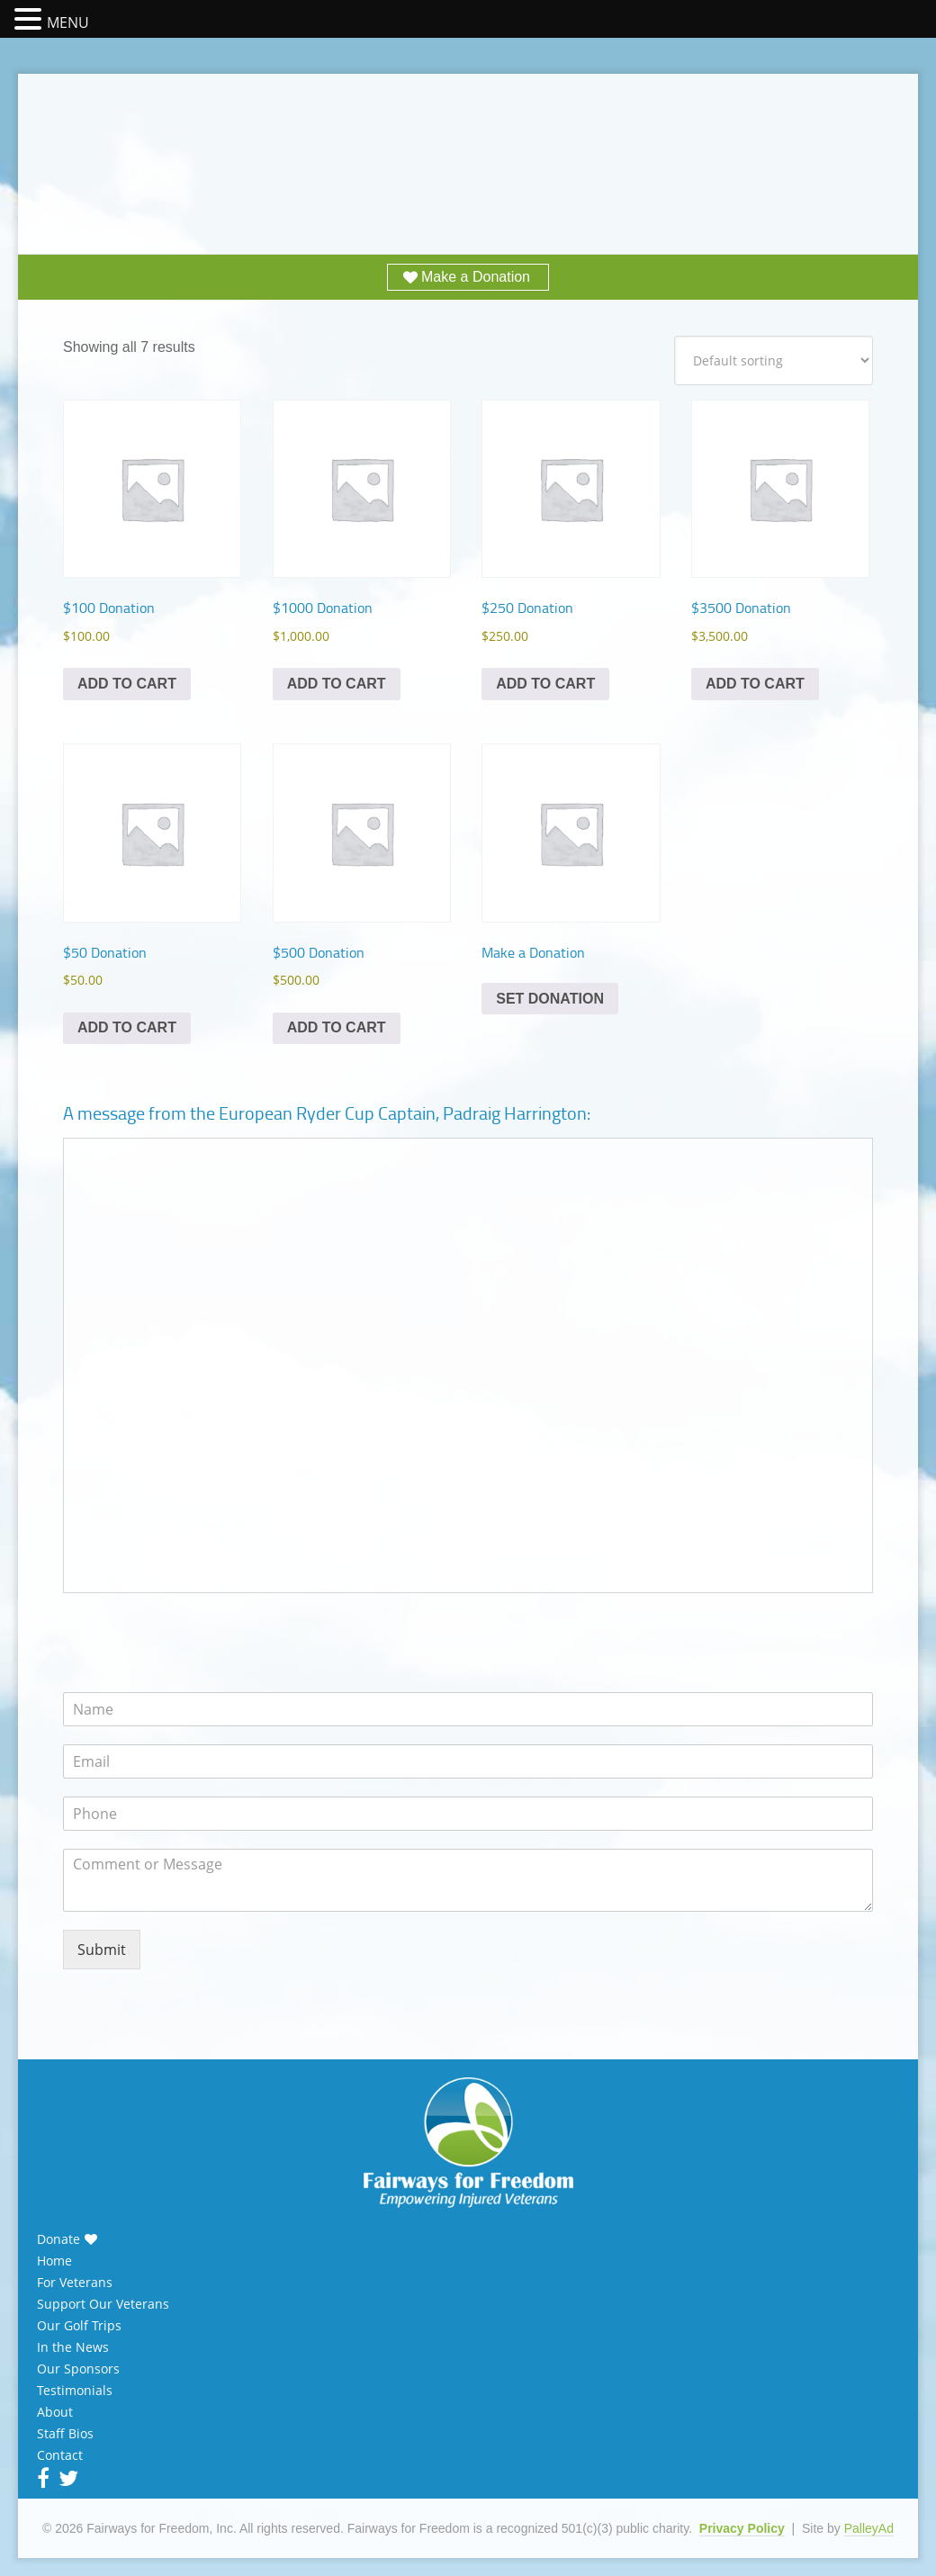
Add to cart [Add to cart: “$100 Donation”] (126, 683)
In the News (73, 2347)
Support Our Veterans (103, 2304)
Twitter (67, 2478)
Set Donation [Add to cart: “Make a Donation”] (550, 998)
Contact (60, 2455)
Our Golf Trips (79, 2326)
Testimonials (74, 2390)
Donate (58, 2239)
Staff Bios (65, 2434)
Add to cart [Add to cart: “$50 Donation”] (126, 1027)
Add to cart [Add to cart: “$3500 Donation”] (755, 683)
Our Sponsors (78, 2369)
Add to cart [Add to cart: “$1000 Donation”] (336, 683)
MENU (68, 22)
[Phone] (468, 1814)
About (55, 2412)
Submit (101, 1949)
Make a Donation (475, 276)
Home (54, 2261)
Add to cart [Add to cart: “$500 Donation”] (336, 1027)
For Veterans (74, 2282)
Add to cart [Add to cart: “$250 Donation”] (545, 683)
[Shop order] (773, 360)
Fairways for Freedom (468, 146)
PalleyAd (869, 2528)
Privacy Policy (742, 2528)
